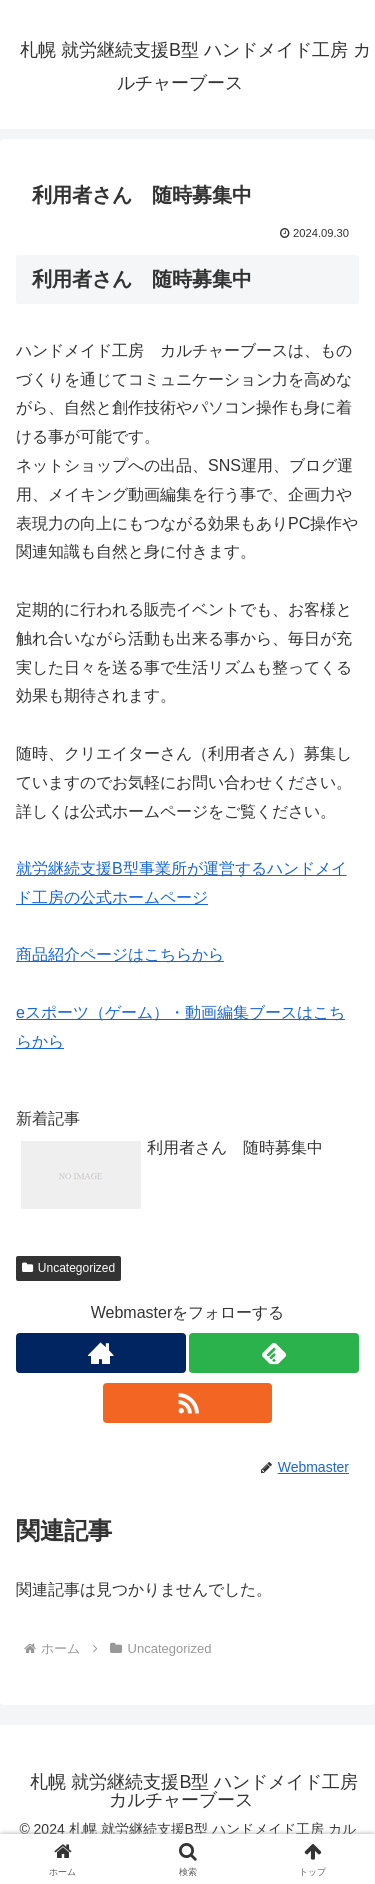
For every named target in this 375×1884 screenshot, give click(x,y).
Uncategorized (68, 1268)
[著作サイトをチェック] (101, 1353)
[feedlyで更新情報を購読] (274, 1353)
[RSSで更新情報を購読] (188, 1403)
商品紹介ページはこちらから (120, 954)
